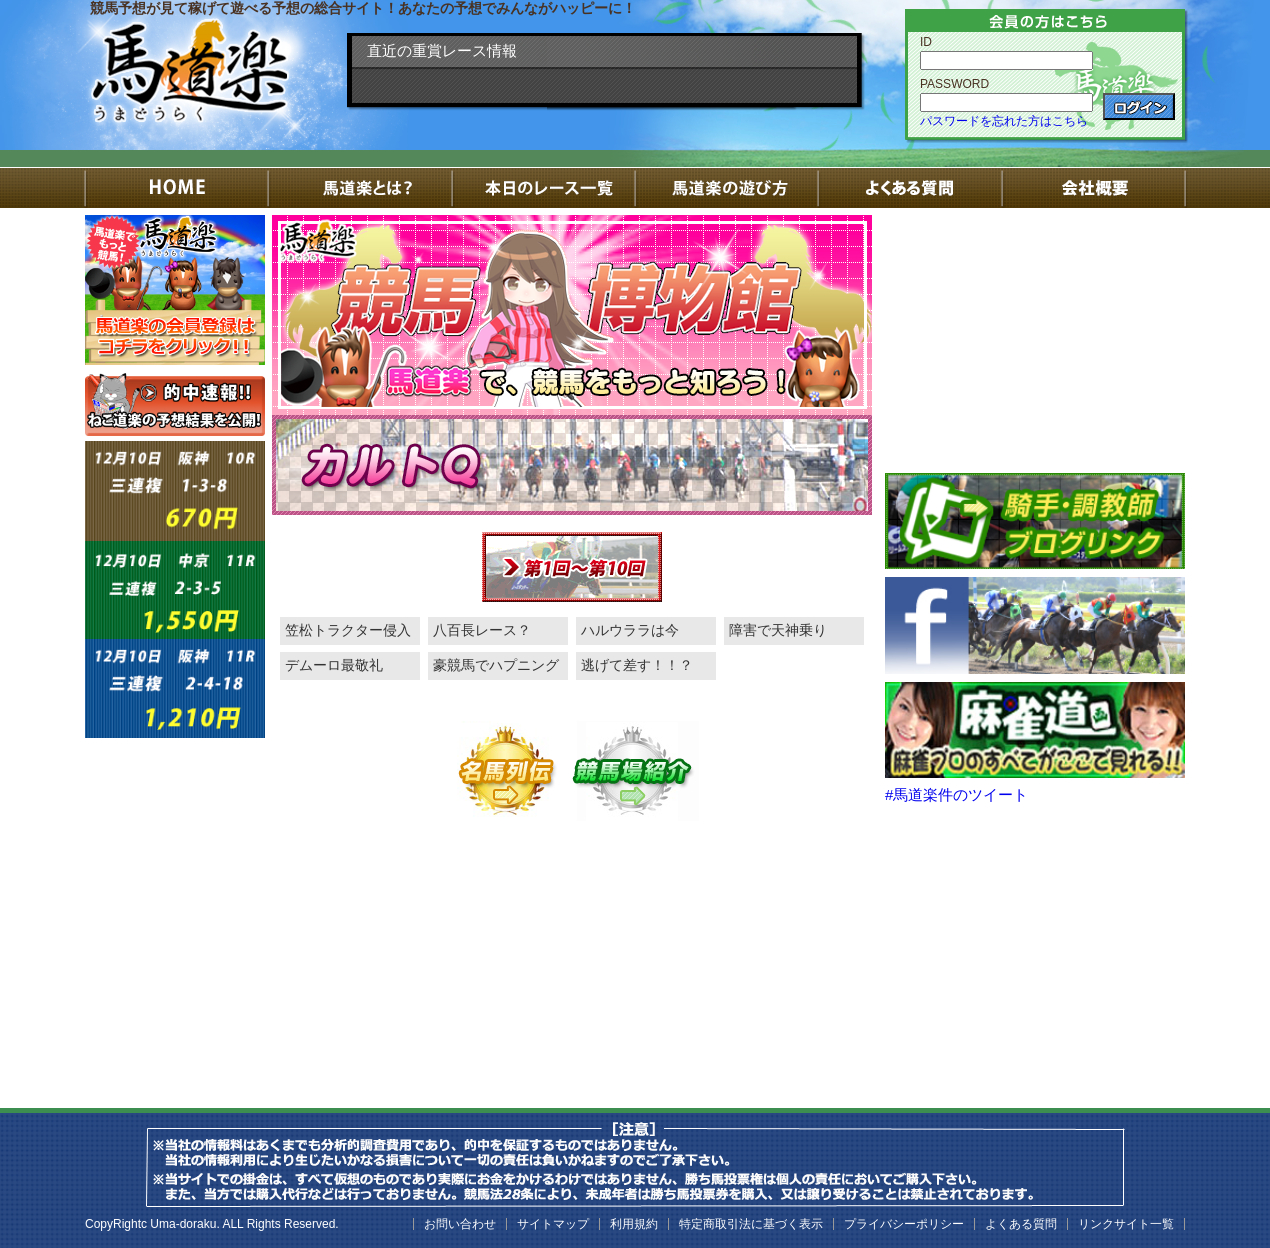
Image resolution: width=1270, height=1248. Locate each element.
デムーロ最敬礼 (334, 665)
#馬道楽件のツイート (956, 794)
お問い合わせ (460, 1224)
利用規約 (634, 1224)
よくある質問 (1021, 1224)
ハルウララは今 (630, 630)
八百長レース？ (482, 630)
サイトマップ (553, 1224)
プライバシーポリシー (904, 1224)
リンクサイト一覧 (1126, 1224)
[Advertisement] (1035, 340)
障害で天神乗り (778, 630)
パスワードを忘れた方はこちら (1004, 121)
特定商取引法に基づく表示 (751, 1224)
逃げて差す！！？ (637, 665)
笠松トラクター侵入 (348, 630)
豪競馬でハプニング (496, 665)
